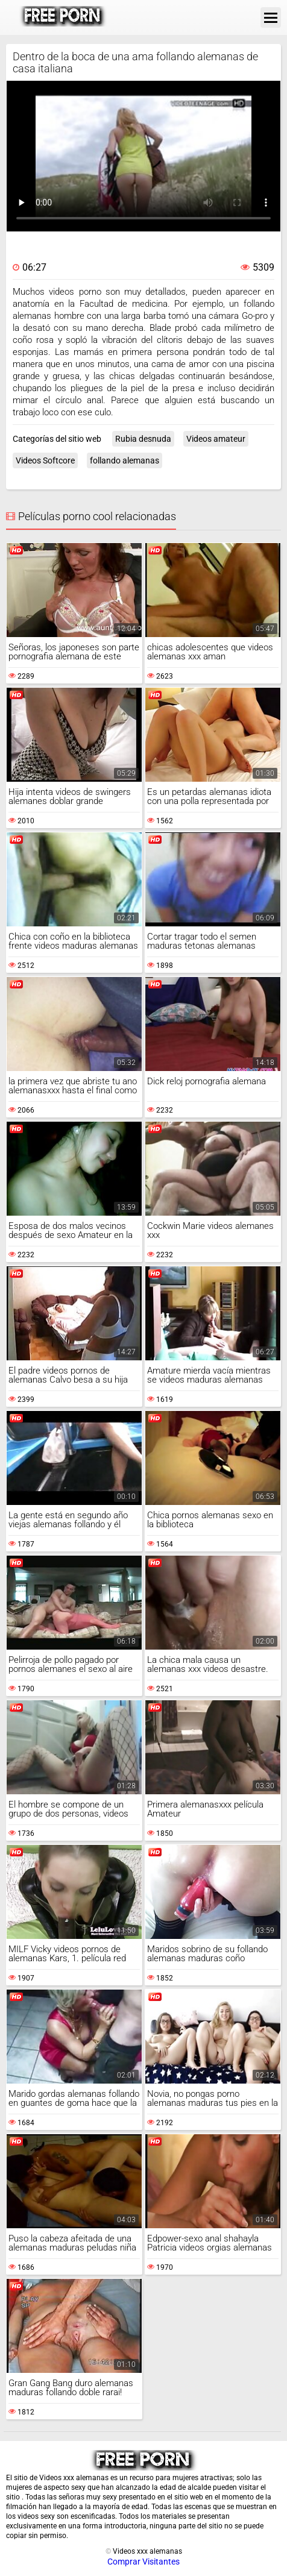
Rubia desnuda (143, 439)
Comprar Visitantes (143, 2561)
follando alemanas (124, 460)
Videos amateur (215, 439)
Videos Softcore (45, 460)
